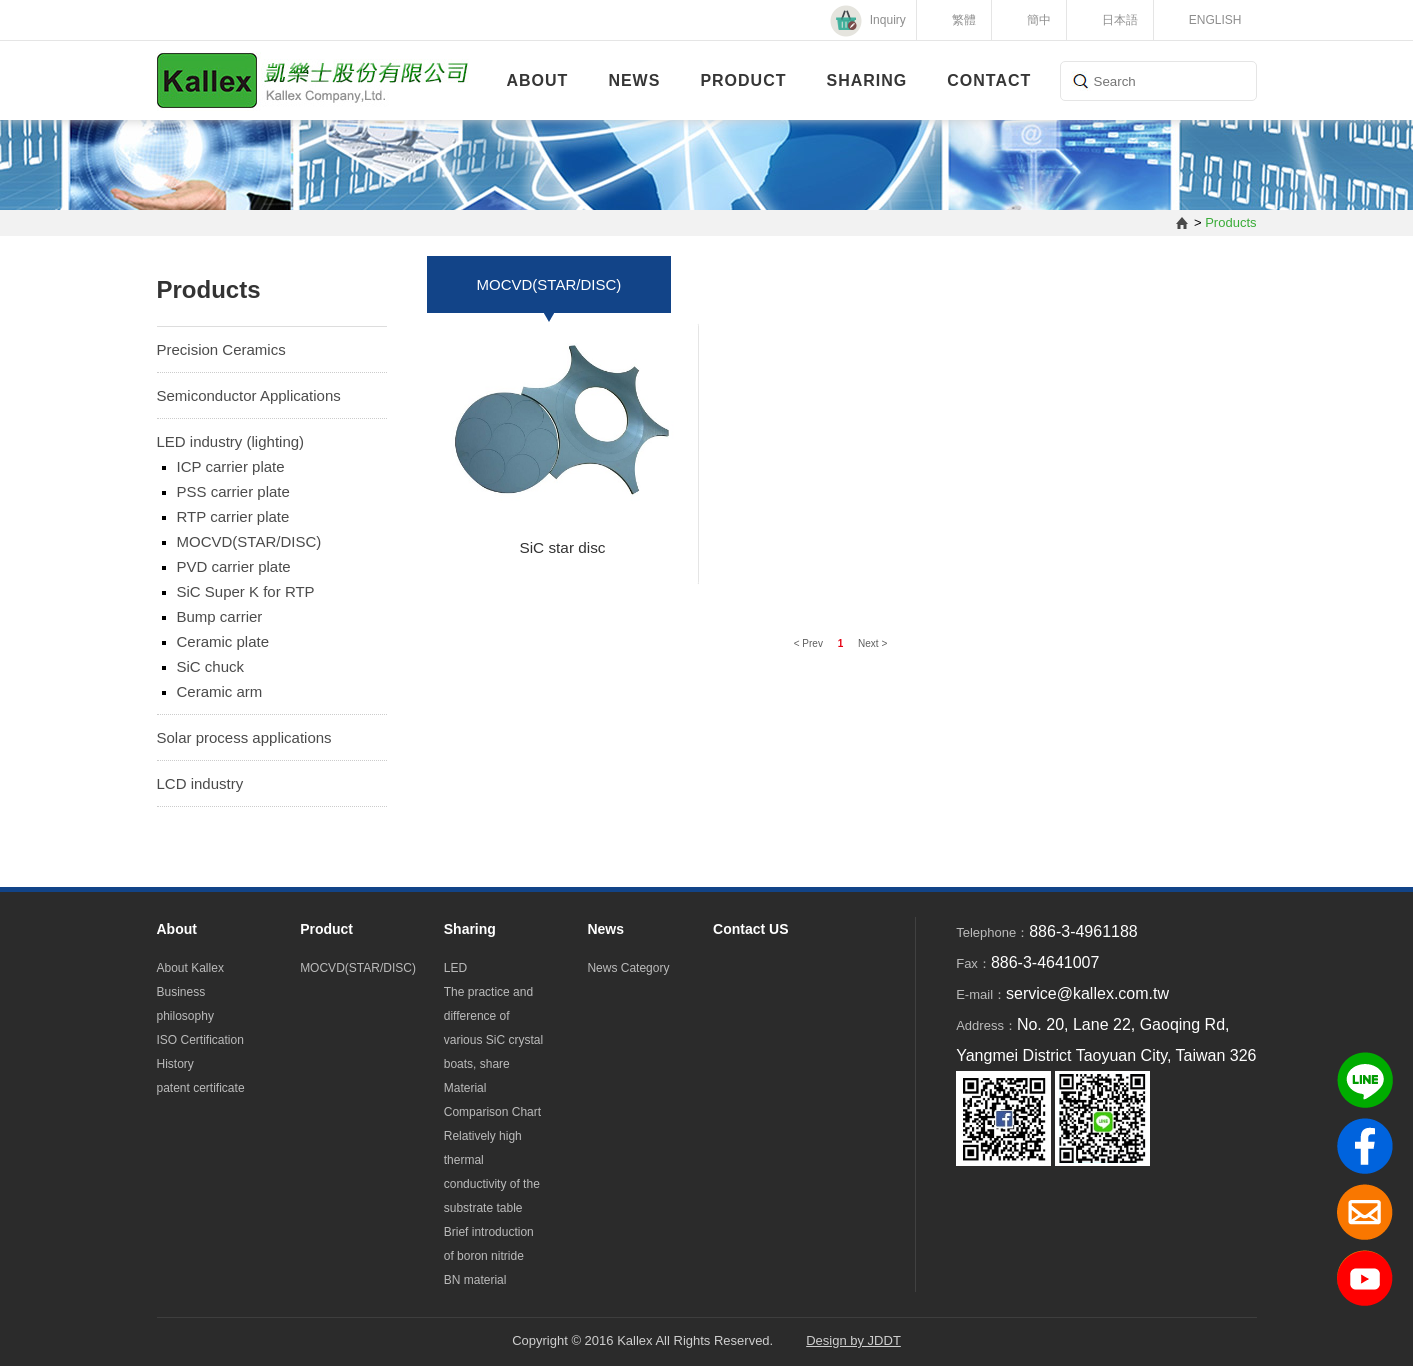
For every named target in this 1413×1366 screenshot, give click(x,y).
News (634, 80)
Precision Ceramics (221, 349)
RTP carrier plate (233, 516)
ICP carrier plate (231, 466)
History (175, 1064)
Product (743, 80)
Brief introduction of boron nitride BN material (489, 1256)
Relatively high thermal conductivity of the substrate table (492, 1172)
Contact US (750, 929)
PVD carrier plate (234, 566)
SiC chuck (211, 666)
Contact (989, 80)
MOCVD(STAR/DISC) (249, 541)
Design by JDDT (853, 1340)
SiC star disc (562, 547)
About (538, 80)
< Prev (810, 643)
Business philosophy (185, 1004)
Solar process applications (244, 737)
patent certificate (201, 1088)
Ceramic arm (220, 691)
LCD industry (200, 783)
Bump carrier (220, 616)
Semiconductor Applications (249, 395)
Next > (872, 643)
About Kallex (190, 968)
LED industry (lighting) (231, 441)
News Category (628, 968)
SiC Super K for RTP (246, 591)
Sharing (867, 80)
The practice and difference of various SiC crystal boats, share (493, 1028)
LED (455, 968)
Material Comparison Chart (492, 1100)
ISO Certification (200, 1040)
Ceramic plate (223, 641)
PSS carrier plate (233, 491)
